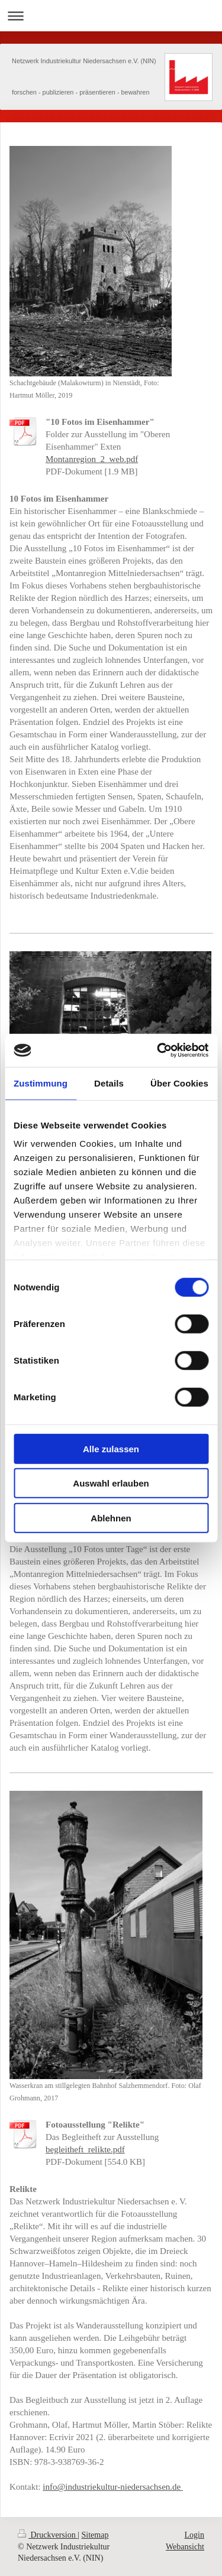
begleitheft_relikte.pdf (85, 2149)
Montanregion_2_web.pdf (92, 459)
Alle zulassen (111, 1448)
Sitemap (95, 2535)
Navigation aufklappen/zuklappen (111, 15)
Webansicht (185, 2546)
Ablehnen (111, 1518)
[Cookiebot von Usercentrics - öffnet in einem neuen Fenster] (158, 1050)
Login (194, 2535)
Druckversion (48, 2535)
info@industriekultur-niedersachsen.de (113, 2487)
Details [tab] (109, 1083)
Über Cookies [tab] (179, 1083)
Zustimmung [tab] (40, 1083)
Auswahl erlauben (111, 1483)
